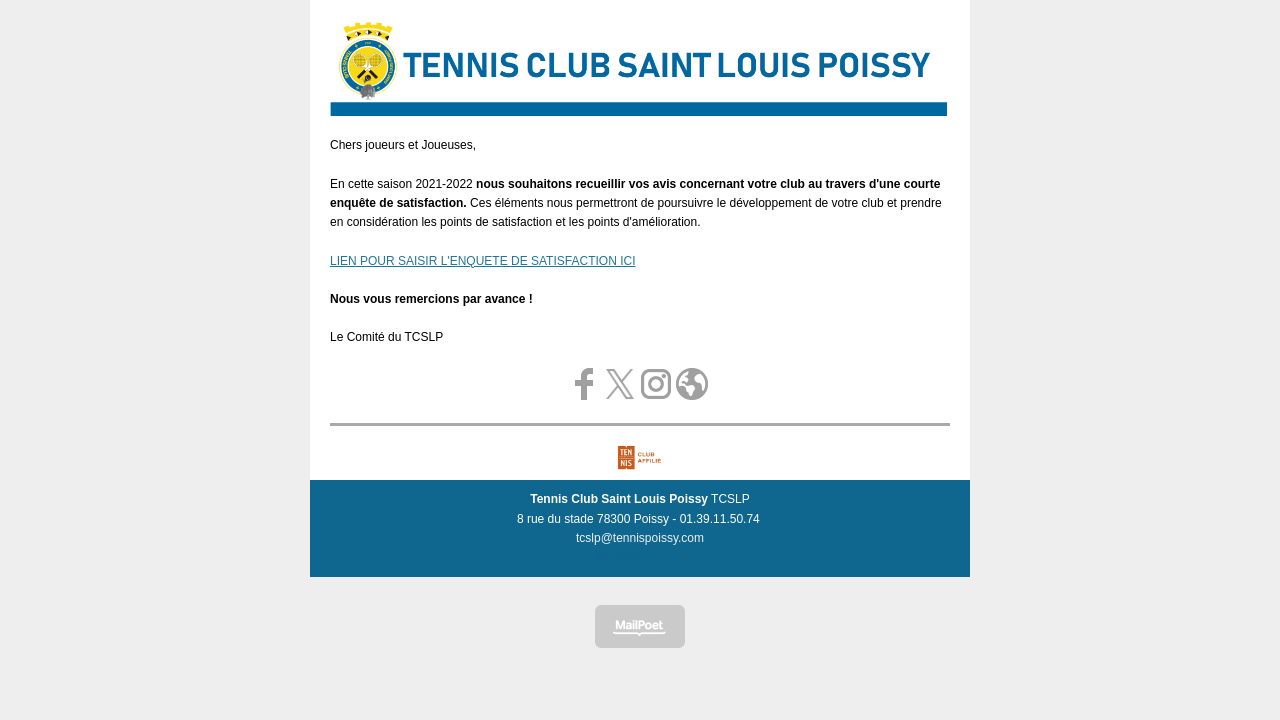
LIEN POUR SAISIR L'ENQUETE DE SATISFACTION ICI (482, 261)
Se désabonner (638, 557)
